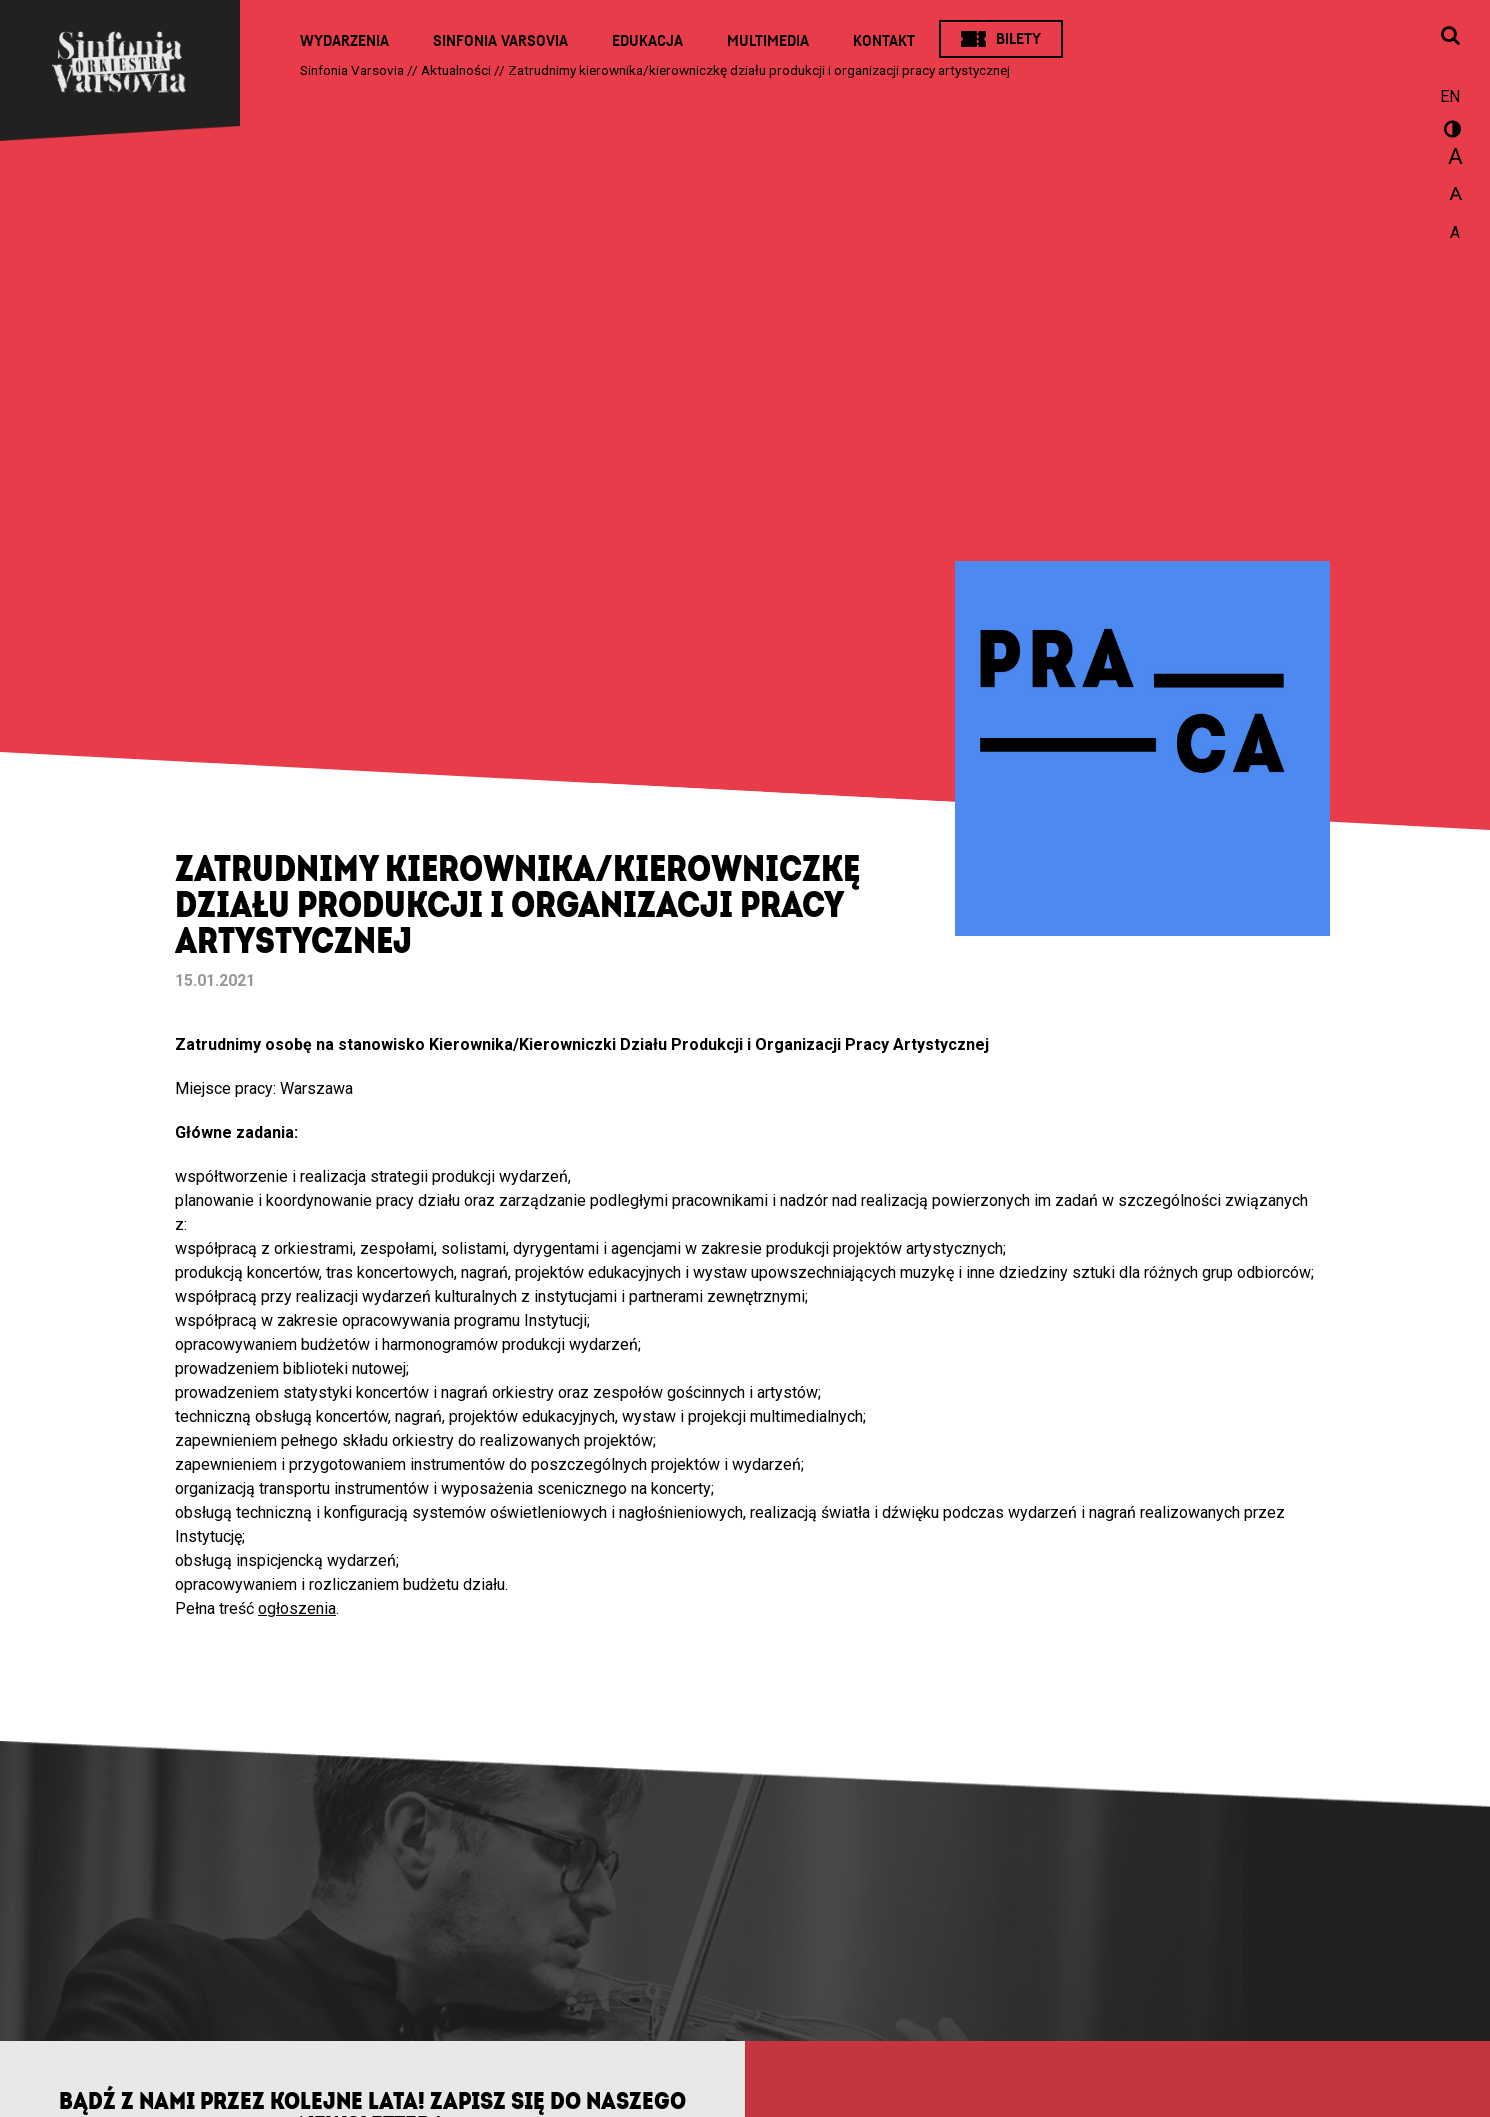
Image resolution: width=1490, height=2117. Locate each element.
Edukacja (647, 41)
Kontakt (884, 41)
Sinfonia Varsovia (500, 41)
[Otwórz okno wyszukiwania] (1450, 37)
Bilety (1018, 39)
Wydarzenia (344, 41)
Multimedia (768, 41)
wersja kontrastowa (1450, 132)
